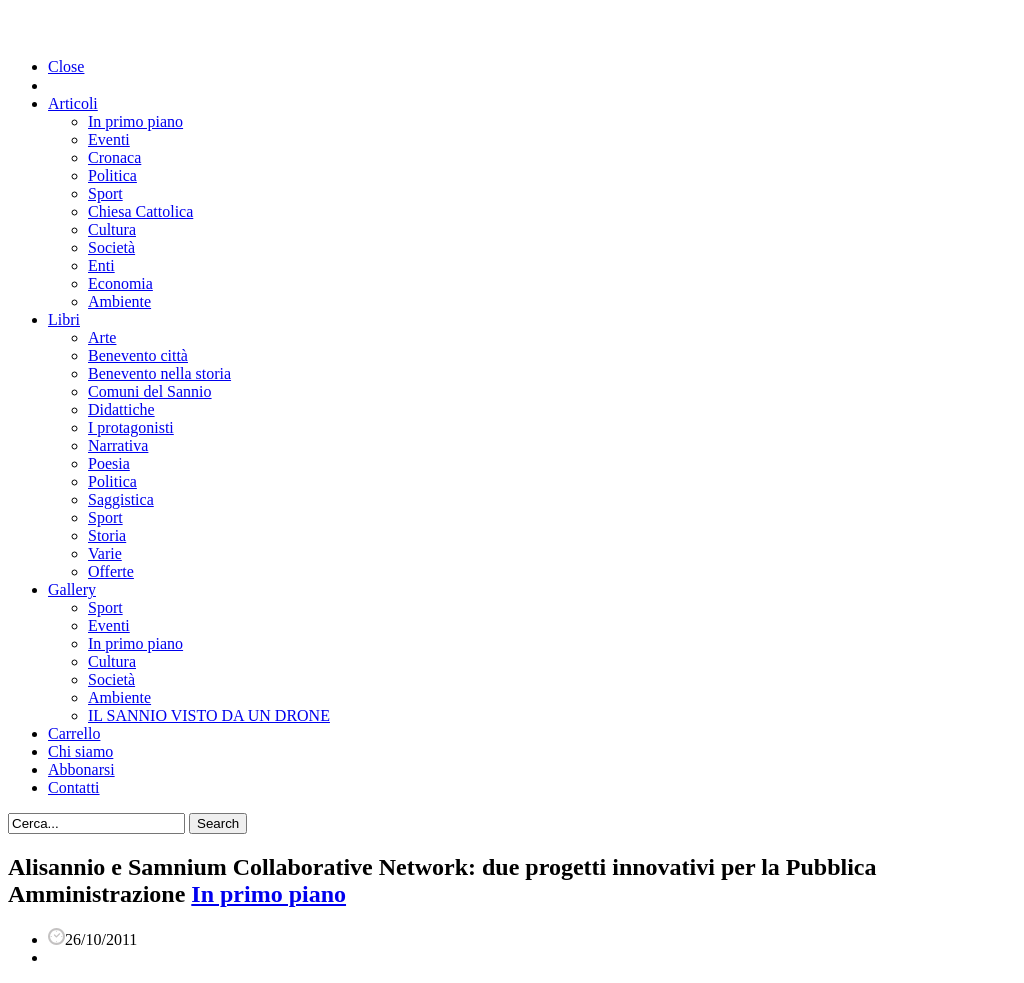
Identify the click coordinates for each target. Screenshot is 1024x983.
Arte (102, 337)
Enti (101, 265)
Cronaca (114, 157)
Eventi (109, 139)
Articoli (73, 103)
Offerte (111, 571)
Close (66, 66)
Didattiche (121, 409)
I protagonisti (131, 427)
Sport (105, 193)
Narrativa (118, 445)
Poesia (109, 463)
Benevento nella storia (159, 373)
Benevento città (138, 355)
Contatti (74, 787)
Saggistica (121, 499)
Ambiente (119, 301)
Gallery (72, 589)
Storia (107, 535)
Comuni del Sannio (150, 391)
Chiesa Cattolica (140, 211)
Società (111, 247)
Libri (64, 319)
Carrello (74, 733)
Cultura (112, 229)
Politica (112, 175)
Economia (120, 283)
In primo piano (135, 121)
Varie (105, 553)
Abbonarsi (81, 769)
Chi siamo (80, 751)
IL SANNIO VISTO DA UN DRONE (209, 715)
